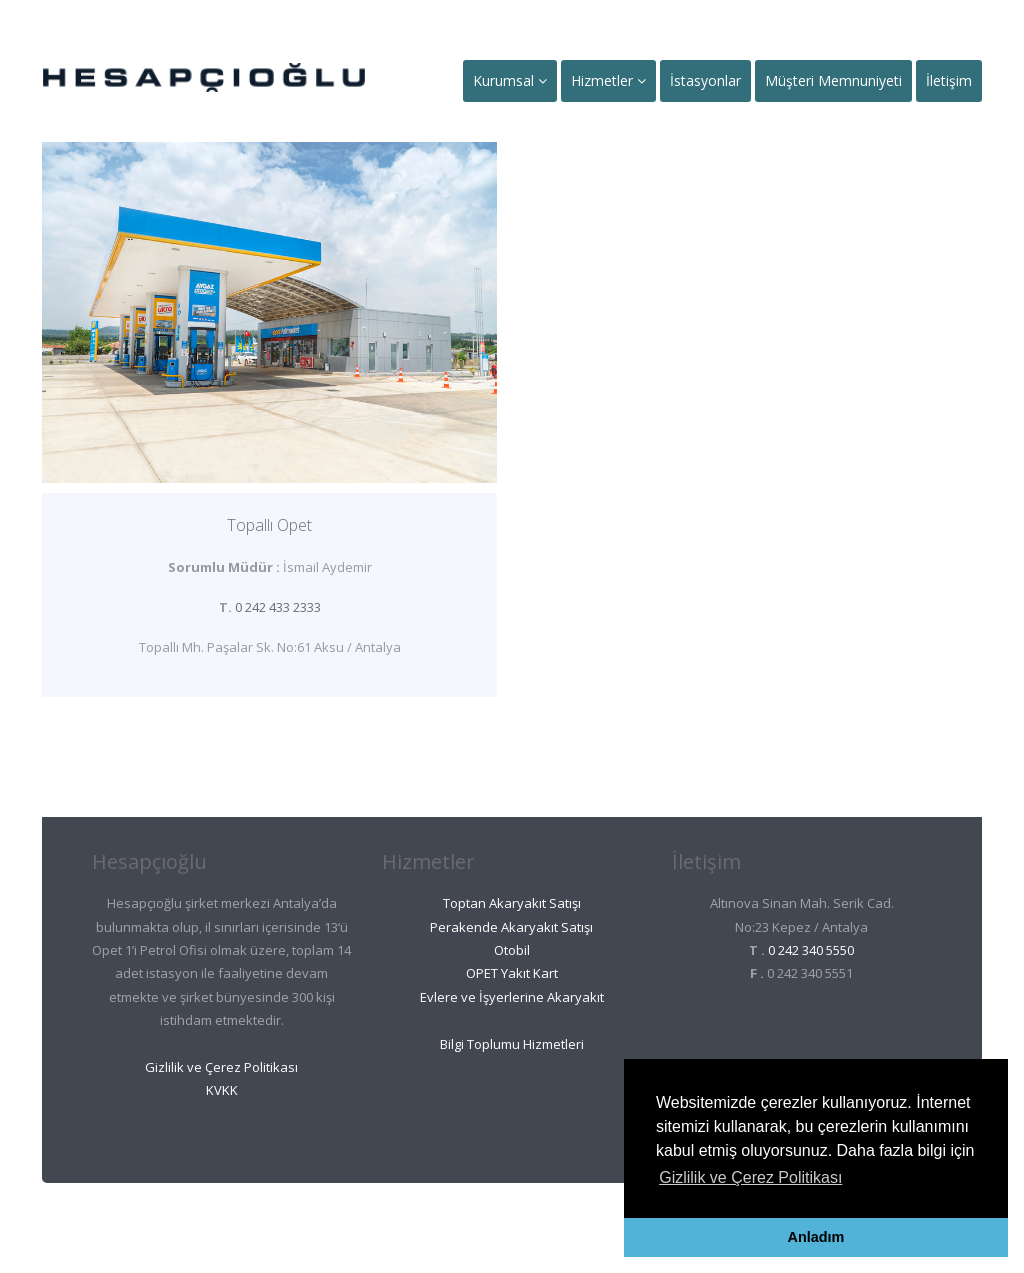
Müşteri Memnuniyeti (833, 80)
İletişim (949, 80)
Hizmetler (608, 80)
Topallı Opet (269, 525)
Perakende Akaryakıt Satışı (511, 927)
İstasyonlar (705, 80)
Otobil (512, 950)
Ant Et (555, 1223)
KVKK (222, 1090)
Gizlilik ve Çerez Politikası (221, 1067)
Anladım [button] (816, 1237)
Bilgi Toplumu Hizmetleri (512, 1044)
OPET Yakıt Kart (512, 973)
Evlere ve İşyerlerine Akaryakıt (512, 997)
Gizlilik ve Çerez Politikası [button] (750, 1177)
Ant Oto (475, 1223)
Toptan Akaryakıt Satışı (512, 903)
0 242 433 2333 (278, 607)
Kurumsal (510, 80)
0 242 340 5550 (811, 950)
